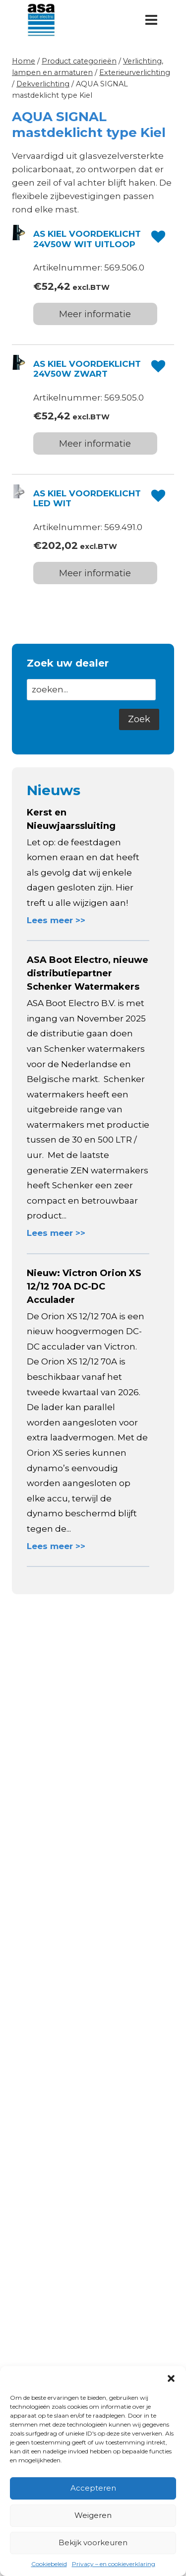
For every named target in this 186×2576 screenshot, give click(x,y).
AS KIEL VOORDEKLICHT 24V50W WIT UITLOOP (87, 239)
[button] (171, 2378)
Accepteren (93, 2488)
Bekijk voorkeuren (93, 2542)
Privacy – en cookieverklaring (113, 2564)
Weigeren (93, 2515)
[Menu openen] (151, 19)
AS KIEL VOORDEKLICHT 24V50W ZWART (87, 369)
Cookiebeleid (49, 2564)
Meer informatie (95, 314)
